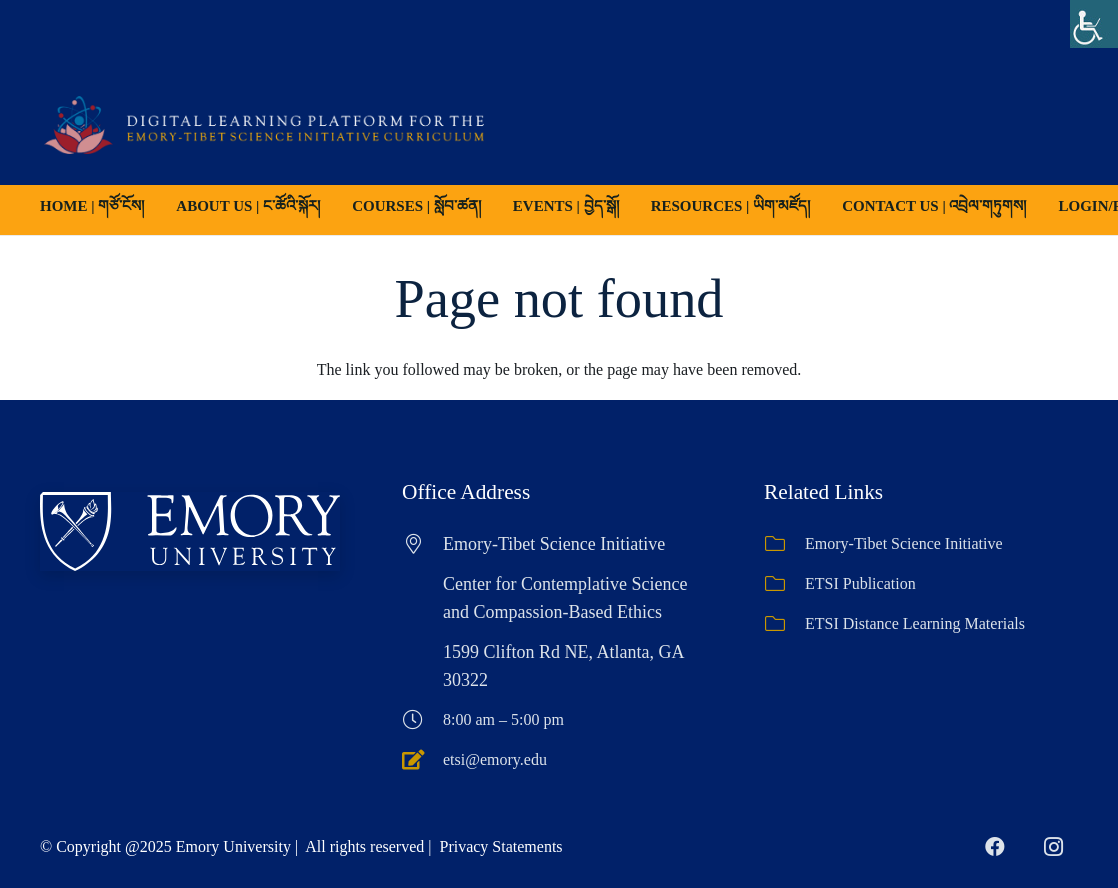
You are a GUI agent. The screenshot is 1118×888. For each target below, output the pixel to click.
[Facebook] (995, 847)
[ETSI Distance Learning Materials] (784, 624)
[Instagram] (1053, 847)
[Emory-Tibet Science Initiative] (784, 544)
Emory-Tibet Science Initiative (904, 543)
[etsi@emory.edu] (422, 760)
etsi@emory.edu (495, 759)
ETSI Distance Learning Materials (915, 623)
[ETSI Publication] (784, 584)
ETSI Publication (860, 583)
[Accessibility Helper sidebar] (1094, 24)
